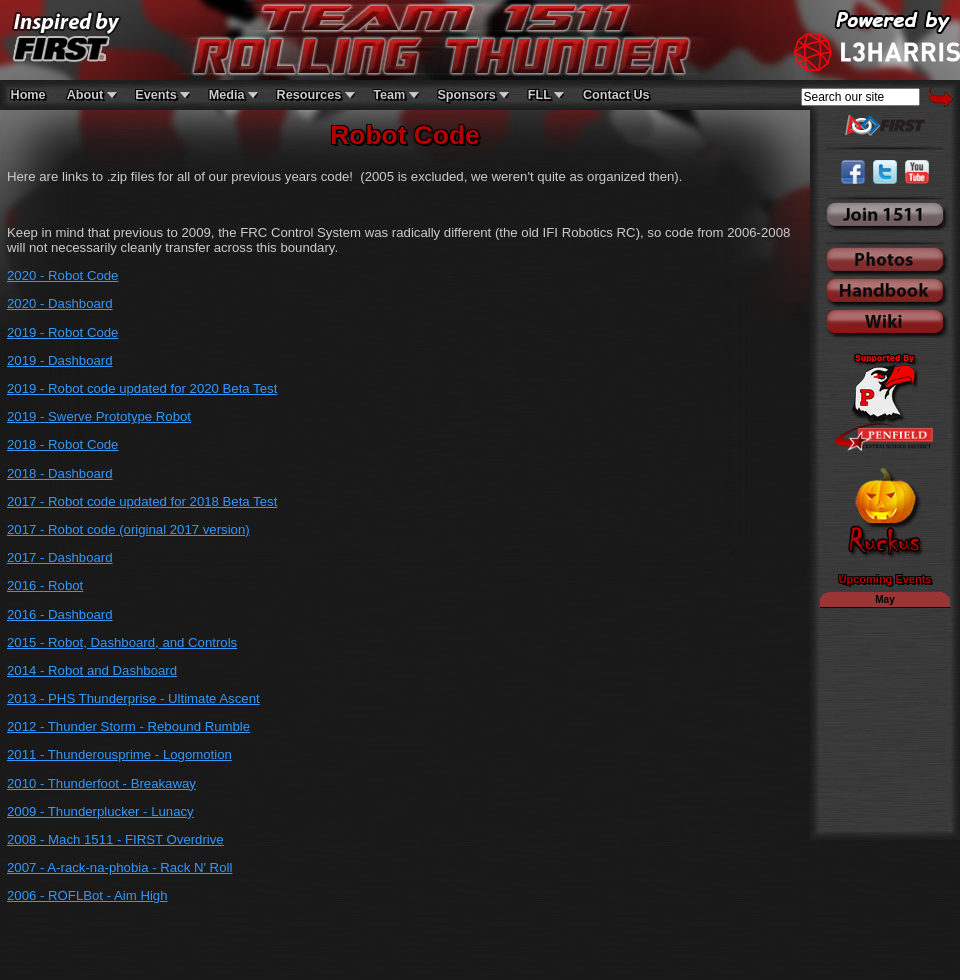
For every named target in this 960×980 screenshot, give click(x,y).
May (884, 599)
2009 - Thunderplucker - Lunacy (100, 811)
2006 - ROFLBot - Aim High (87, 895)
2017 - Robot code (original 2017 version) (128, 529)
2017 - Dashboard (60, 557)
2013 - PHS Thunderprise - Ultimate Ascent (133, 698)
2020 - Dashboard (60, 303)
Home (28, 95)
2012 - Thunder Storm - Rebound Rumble (128, 726)
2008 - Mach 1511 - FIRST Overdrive (115, 839)
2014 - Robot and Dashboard (92, 670)
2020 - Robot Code (62, 275)
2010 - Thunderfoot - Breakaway (101, 783)
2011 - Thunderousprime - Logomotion (119, 754)
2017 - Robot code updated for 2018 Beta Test (142, 501)
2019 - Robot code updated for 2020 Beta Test (142, 388)
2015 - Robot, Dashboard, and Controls (122, 642)
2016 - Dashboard (60, 614)
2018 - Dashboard (60, 473)
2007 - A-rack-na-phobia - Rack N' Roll (119, 867)
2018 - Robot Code (62, 444)
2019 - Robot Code (62, 332)
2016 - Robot (45, 585)
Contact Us (616, 95)
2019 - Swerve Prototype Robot (99, 416)
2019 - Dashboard (60, 360)
